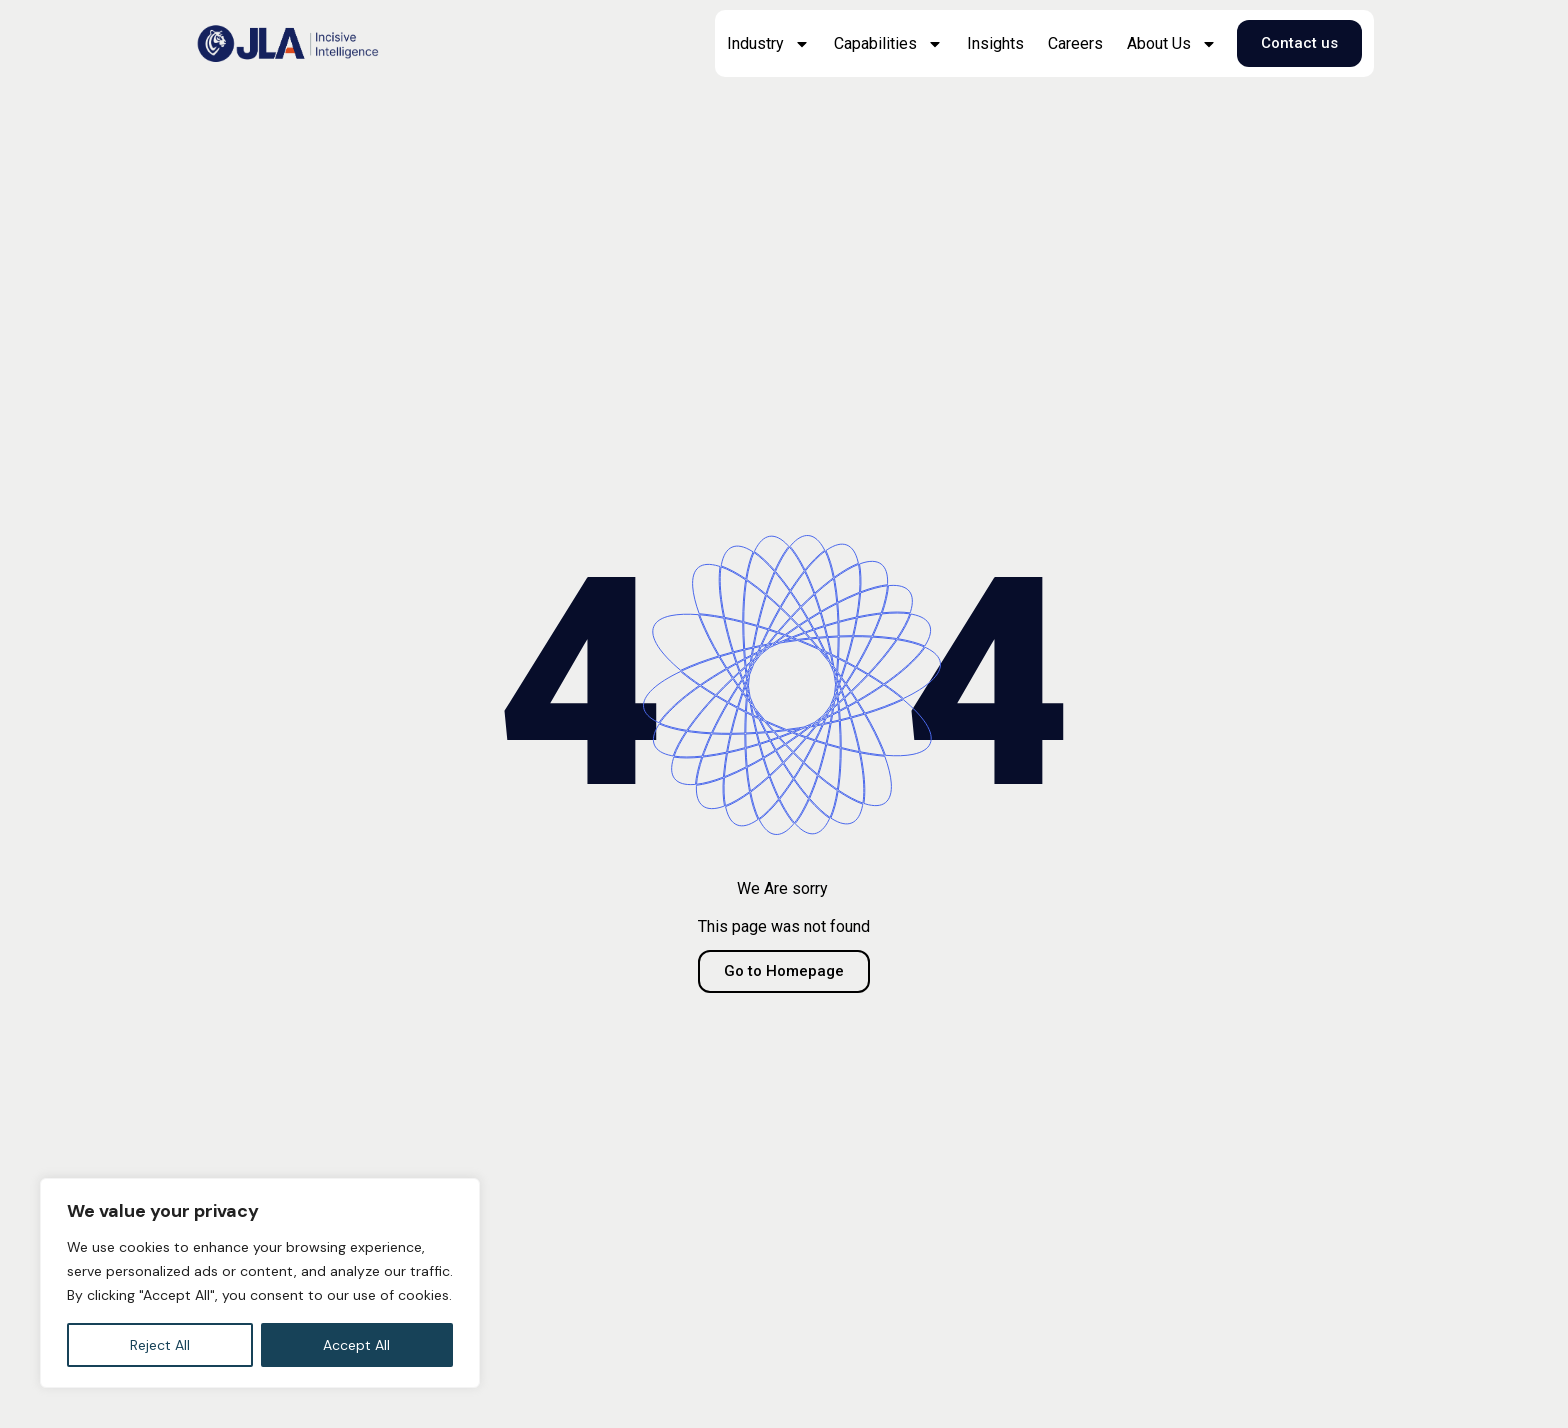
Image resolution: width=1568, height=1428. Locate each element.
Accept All (356, 1345)
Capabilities (888, 44)
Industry (768, 44)
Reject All (160, 1345)
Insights (995, 43)
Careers (1075, 43)
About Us (1172, 44)
